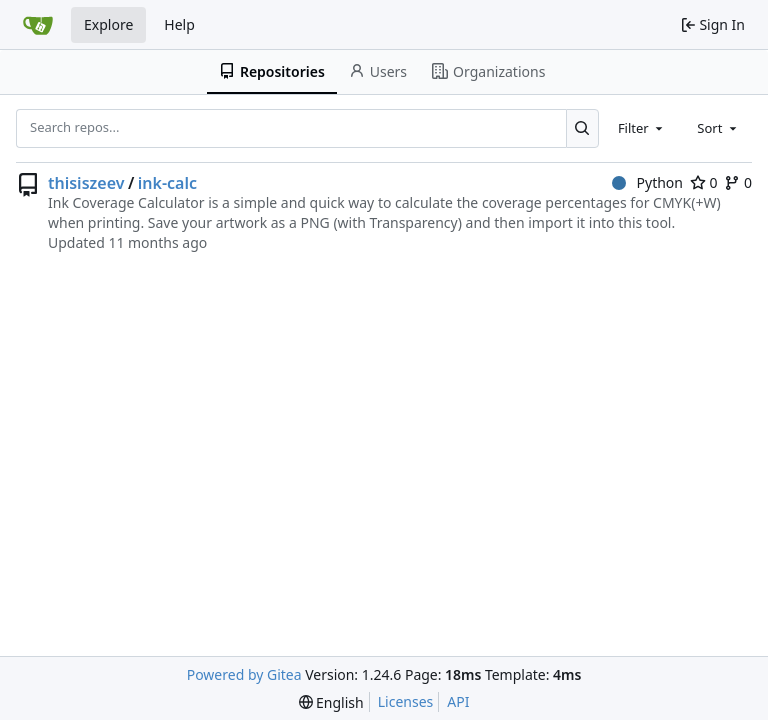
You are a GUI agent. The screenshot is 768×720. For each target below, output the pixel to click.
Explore (108, 24)
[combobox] (642, 128)
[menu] (331, 702)
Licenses (406, 701)
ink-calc (167, 183)
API (458, 701)
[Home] (38, 25)
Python (647, 182)
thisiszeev (86, 183)
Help (179, 24)
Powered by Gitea (244, 674)
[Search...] (582, 128)
